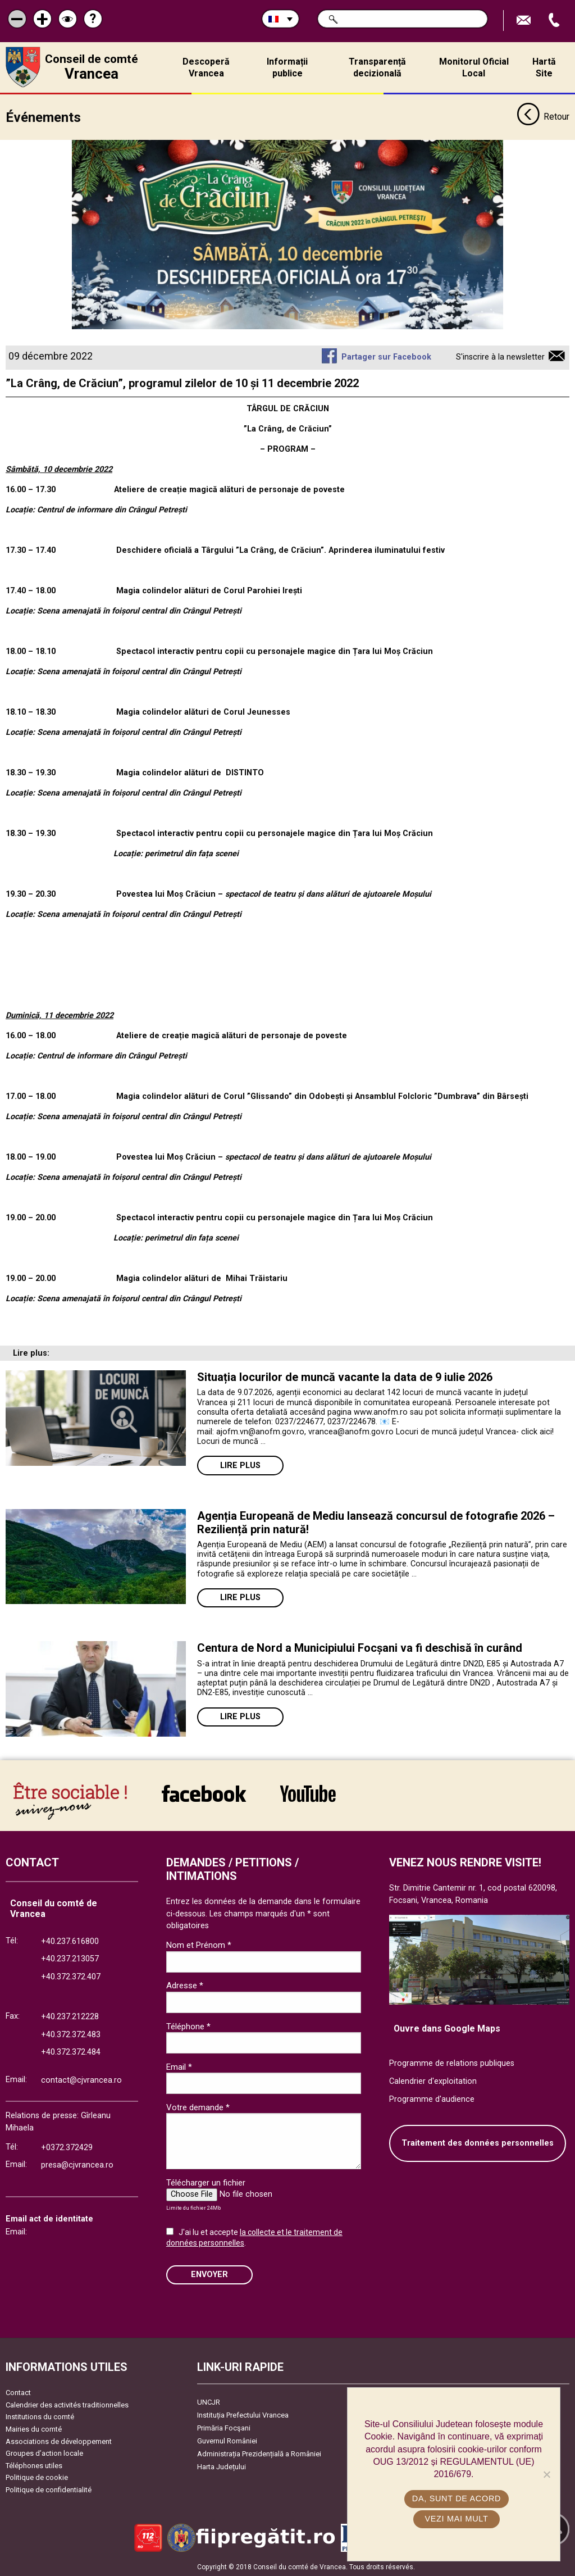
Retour (543, 116)
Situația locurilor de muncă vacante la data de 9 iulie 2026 (344, 1377)
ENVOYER (209, 2274)
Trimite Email (525, 20)
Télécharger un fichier (205, 2182)
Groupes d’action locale (44, 2453)
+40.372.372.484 (71, 2052)
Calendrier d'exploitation (433, 2081)
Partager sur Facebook (386, 357)
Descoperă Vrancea (206, 67)
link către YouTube (308, 1793)
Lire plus (240, 1465)
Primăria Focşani (223, 2428)
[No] (546, 2474)
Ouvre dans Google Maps (447, 2028)
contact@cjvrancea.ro (81, 2079)
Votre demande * (198, 2107)
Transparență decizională (377, 67)
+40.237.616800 (70, 1941)
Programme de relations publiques (451, 2063)
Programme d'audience (431, 2098)
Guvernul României (227, 2441)
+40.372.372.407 (71, 1976)
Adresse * (184, 1985)
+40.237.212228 (70, 2016)
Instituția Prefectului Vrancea (243, 2415)
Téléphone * (188, 2026)
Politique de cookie (37, 2477)
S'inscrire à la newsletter (500, 357)
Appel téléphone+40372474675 (555, 20)
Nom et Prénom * (198, 1945)
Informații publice (287, 67)
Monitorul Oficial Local (474, 67)
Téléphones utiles (34, 2465)
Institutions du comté (40, 2417)
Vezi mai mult (456, 2518)
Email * (179, 2066)
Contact (18, 2392)
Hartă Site (544, 67)
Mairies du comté (34, 2428)
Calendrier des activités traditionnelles (67, 2404)
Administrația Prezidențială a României (259, 2454)
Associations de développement (59, 2441)
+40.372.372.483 (71, 2034)
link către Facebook (204, 1793)
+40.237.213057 (70, 1959)
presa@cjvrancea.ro (77, 2165)
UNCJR (208, 2402)
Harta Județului (221, 2467)
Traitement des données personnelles (477, 2143)
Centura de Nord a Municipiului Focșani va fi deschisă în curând (359, 1648)
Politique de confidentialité (49, 2489)
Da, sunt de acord (456, 2498)
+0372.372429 (67, 2147)
